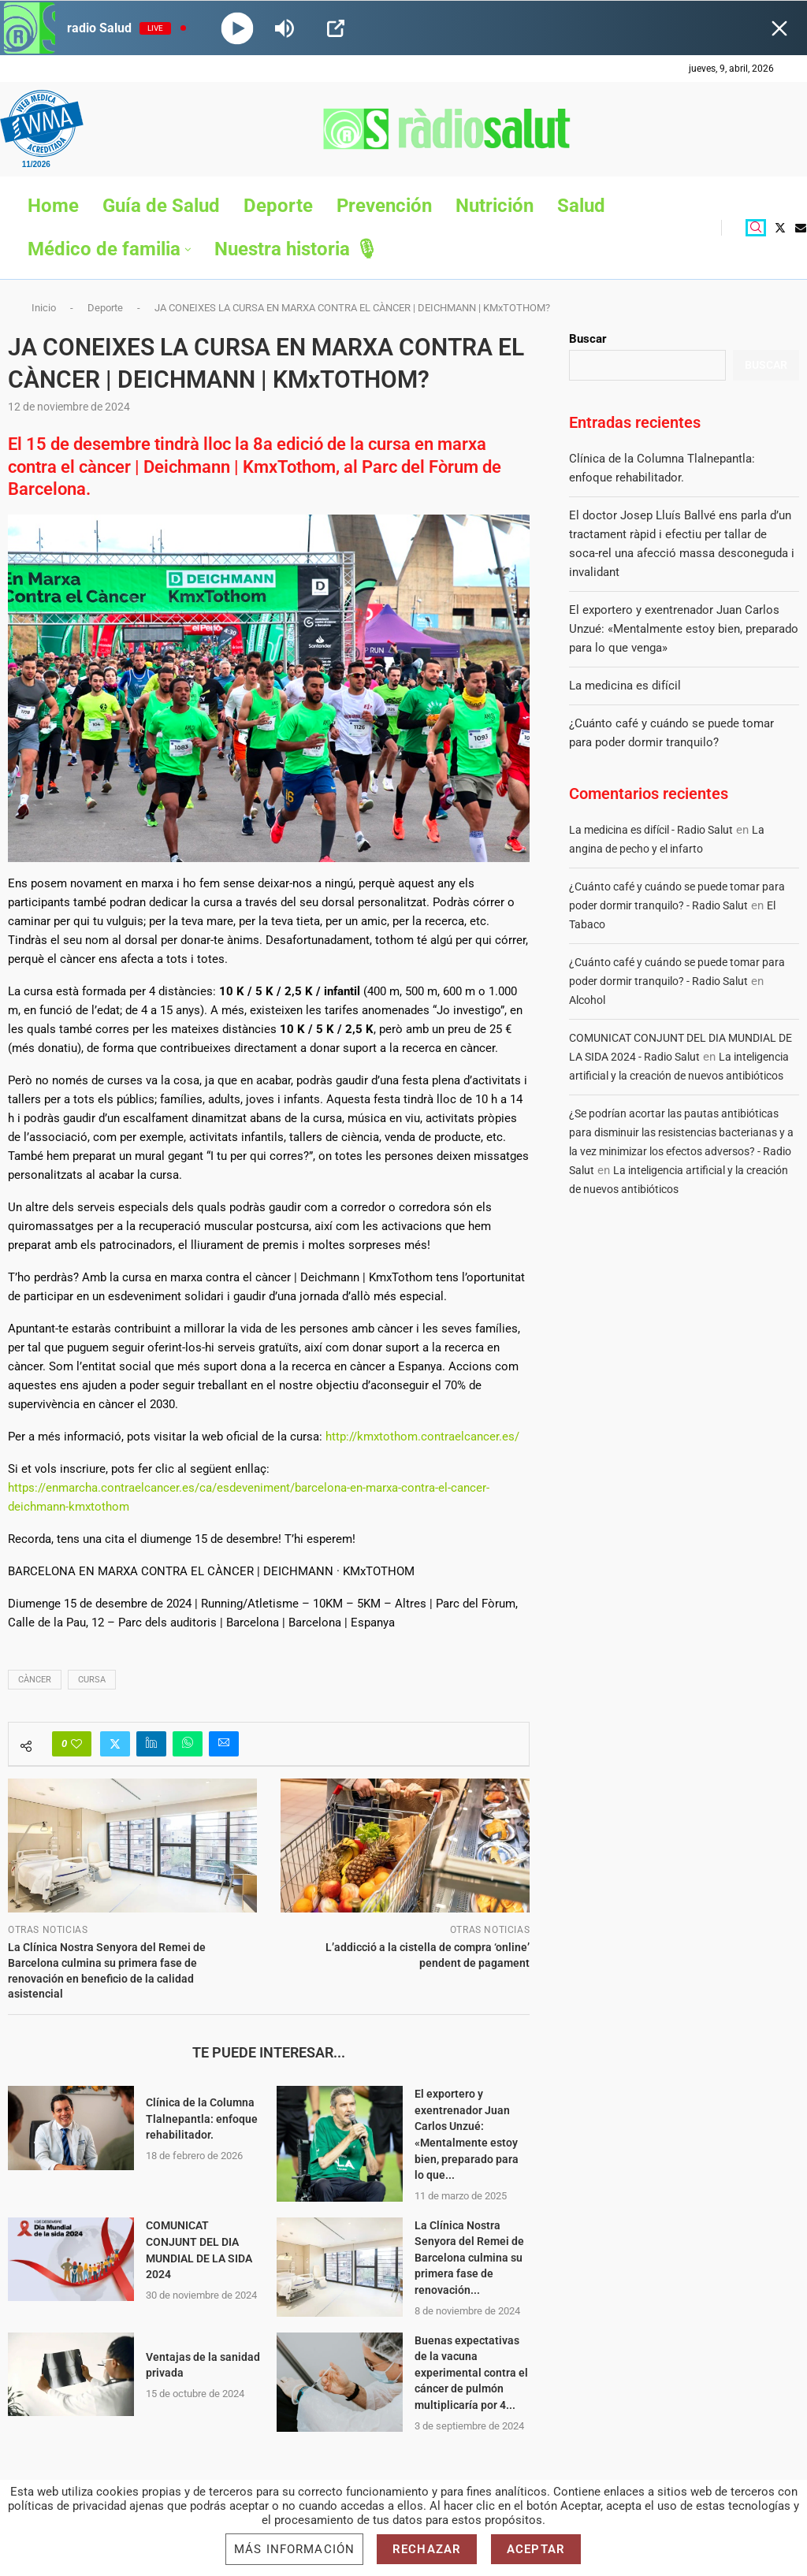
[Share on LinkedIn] (151, 1743)
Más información (294, 2549)
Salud (581, 206)
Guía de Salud (161, 206)
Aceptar (536, 2549)
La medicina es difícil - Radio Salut (651, 829)
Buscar (588, 339)
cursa (92, 1680)
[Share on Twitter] (115, 1743)
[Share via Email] (224, 1743)
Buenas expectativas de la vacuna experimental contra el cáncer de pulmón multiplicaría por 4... (471, 2372)
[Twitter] (780, 227)
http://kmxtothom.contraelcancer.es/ (422, 1436)
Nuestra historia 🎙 (296, 249)
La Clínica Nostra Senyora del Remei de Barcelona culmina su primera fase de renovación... (469, 2257)
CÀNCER (34, 1680)
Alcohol (587, 1000)
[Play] (238, 28)
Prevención (384, 206)
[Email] (800, 227)
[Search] (756, 227)
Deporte (278, 206)
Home (53, 206)
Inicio (44, 308)
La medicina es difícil (625, 685)
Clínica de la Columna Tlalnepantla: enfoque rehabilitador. (202, 2118)
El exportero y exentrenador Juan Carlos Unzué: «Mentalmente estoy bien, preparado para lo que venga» (683, 629)
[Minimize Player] (779, 28)
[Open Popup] (336, 28)
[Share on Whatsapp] (188, 1743)
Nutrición (495, 206)
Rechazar (426, 2549)
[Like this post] (76, 1743)
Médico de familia (104, 249)
